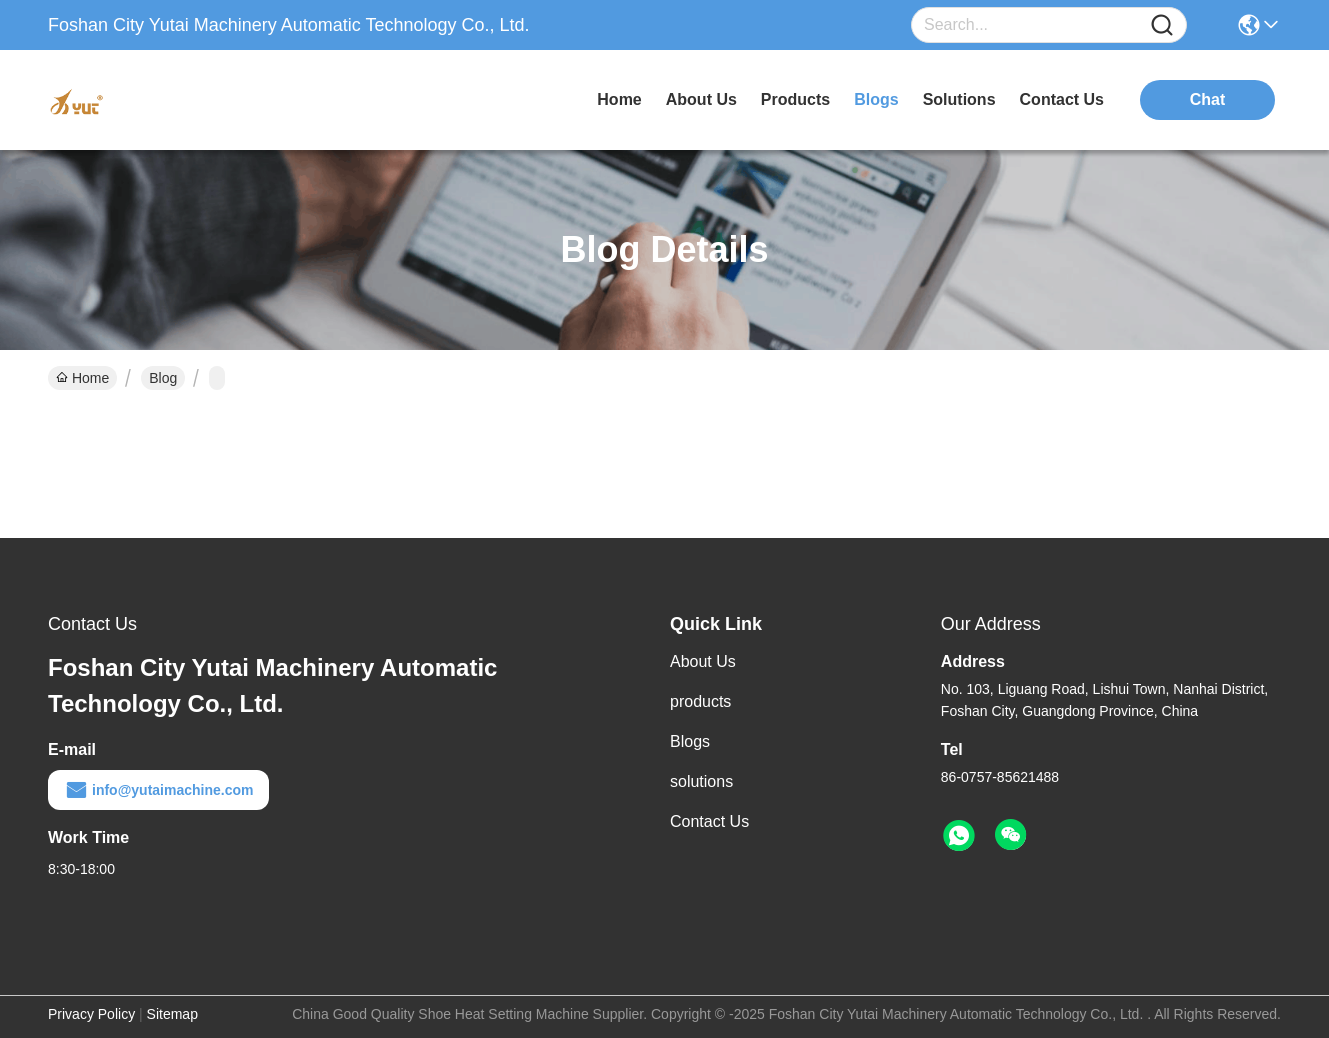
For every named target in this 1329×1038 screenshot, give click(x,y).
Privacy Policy (91, 1014)
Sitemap (172, 1014)
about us (701, 99)
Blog (163, 378)
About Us (703, 661)
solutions (959, 99)
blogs (876, 99)
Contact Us (709, 821)
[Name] (1162, 25)
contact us (1062, 99)
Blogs (690, 741)
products (795, 99)
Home (619, 99)
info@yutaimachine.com (158, 790)
